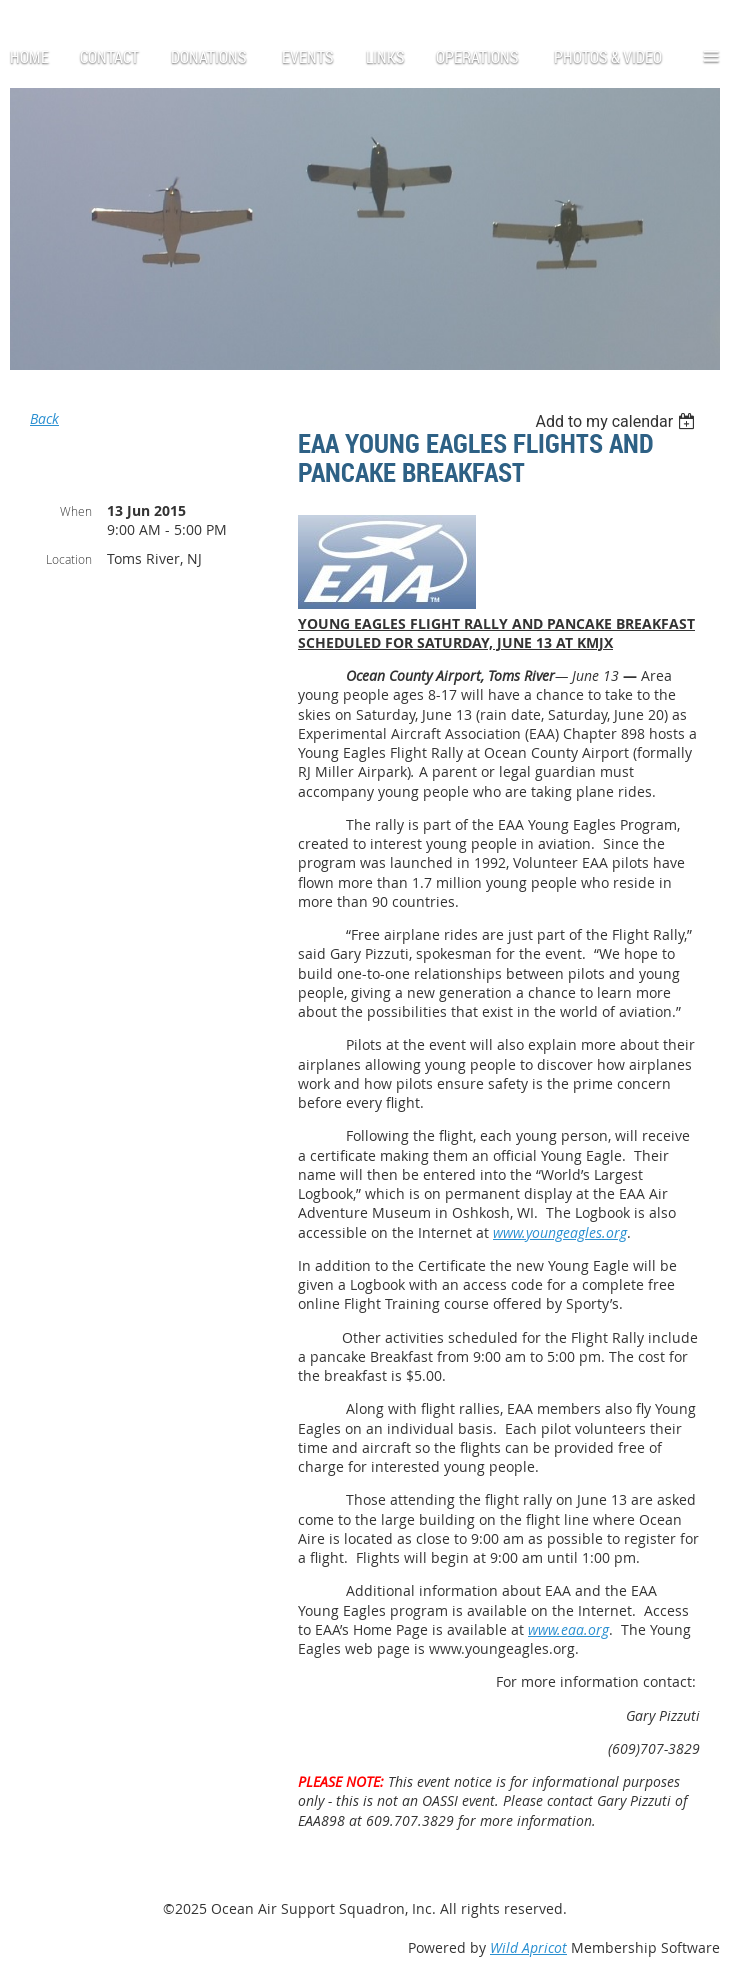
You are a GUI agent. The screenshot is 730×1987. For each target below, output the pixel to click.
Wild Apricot (528, 1947)
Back (44, 418)
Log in (56, 9)
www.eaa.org (568, 1629)
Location (69, 559)
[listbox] (617, 421)
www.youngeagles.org (560, 1232)
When (76, 511)
